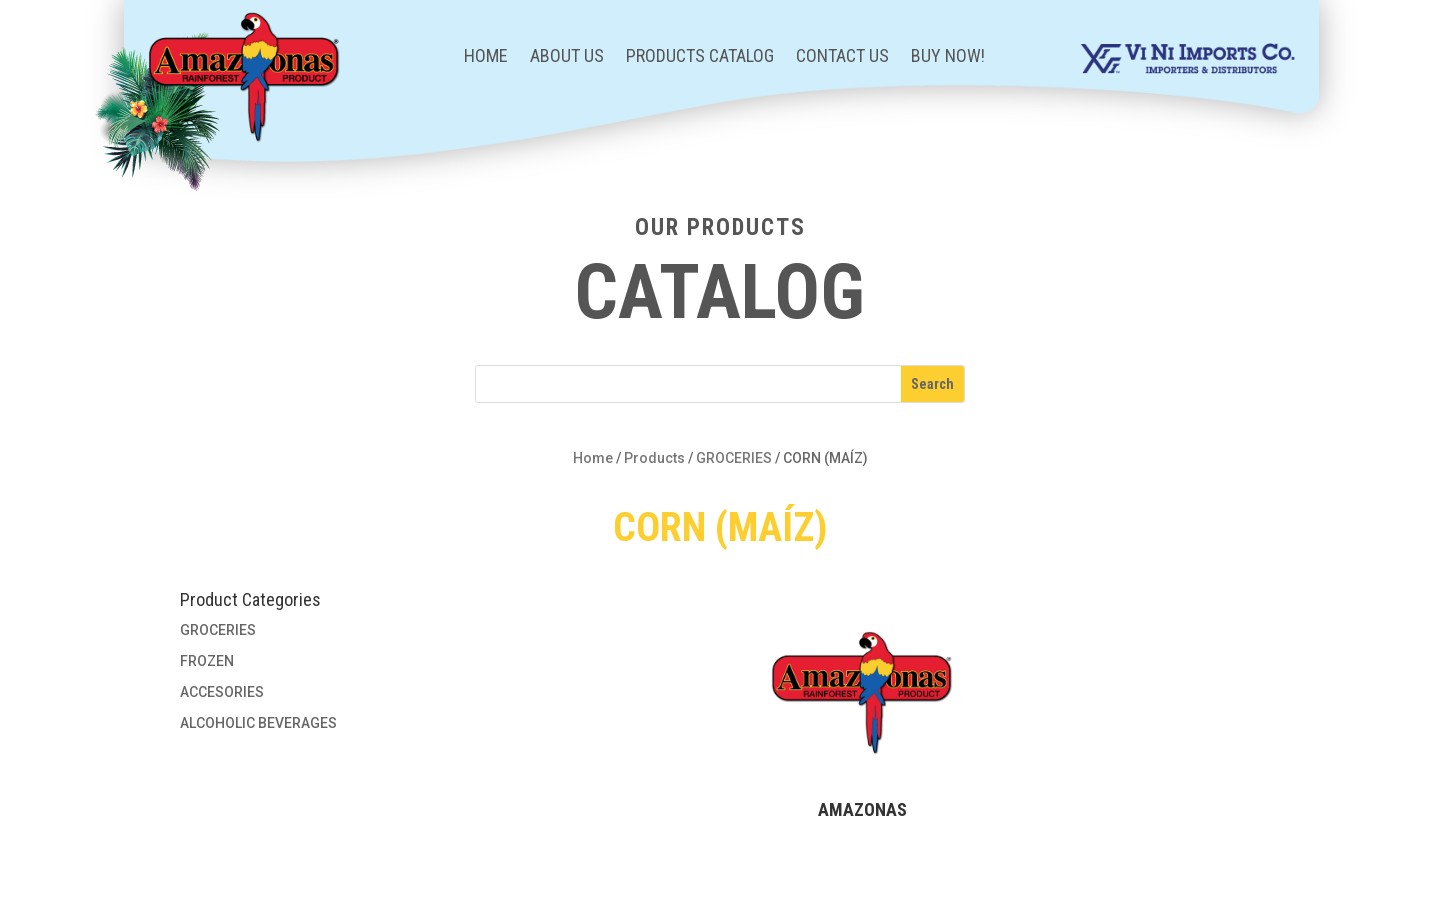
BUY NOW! (948, 57)
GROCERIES (734, 458)
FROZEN (207, 661)
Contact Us (842, 57)
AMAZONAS (862, 809)
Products (654, 458)
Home (486, 57)
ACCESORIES (222, 692)
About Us (567, 57)
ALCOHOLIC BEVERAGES (258, 723)
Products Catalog (700, 57)
